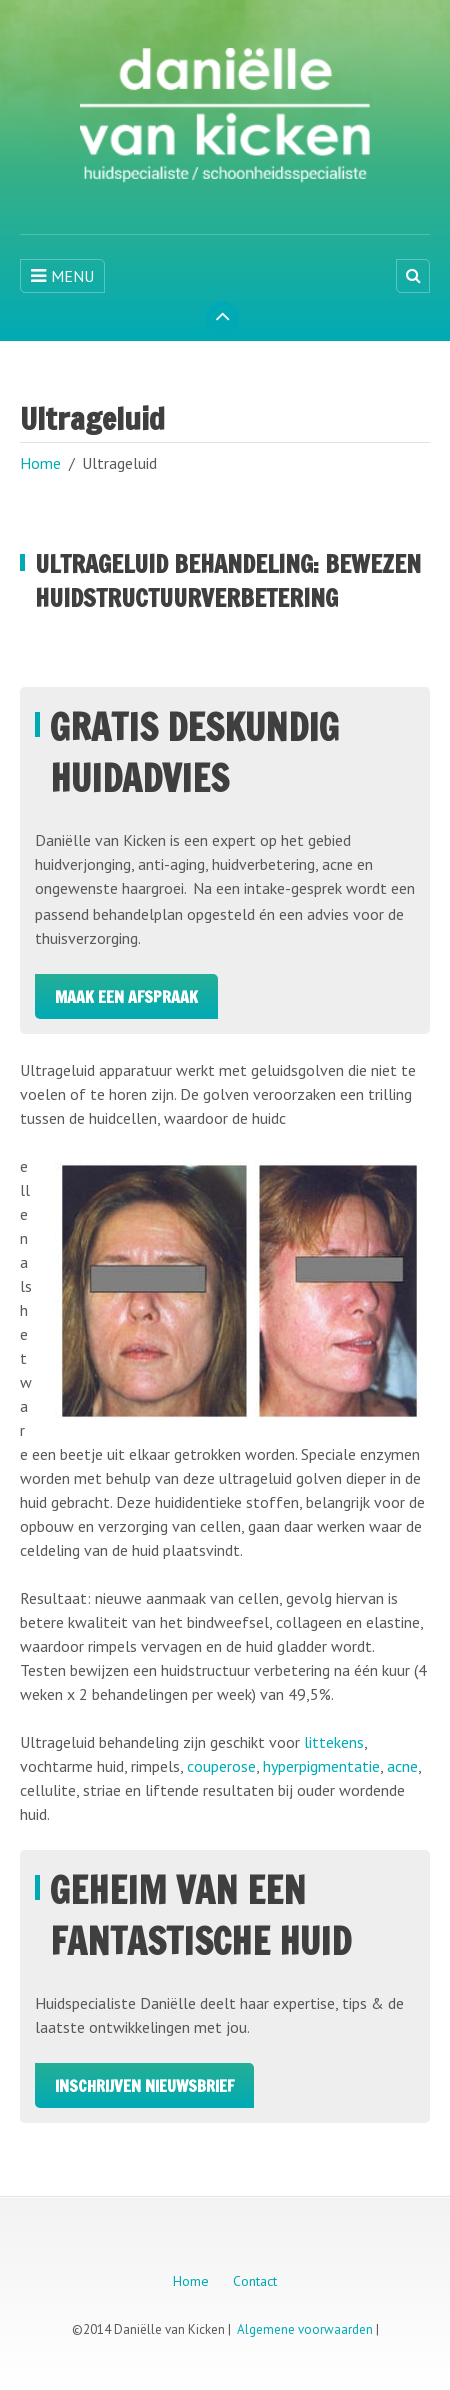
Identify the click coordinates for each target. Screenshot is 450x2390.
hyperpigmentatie (321, 1766)
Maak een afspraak (126, 997)
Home (40, 463)
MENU (62, 276)
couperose (221, 1766)
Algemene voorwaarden (305, 2329)
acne (402, 1766)
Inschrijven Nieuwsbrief (144, 2086)
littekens (334, 1742)
